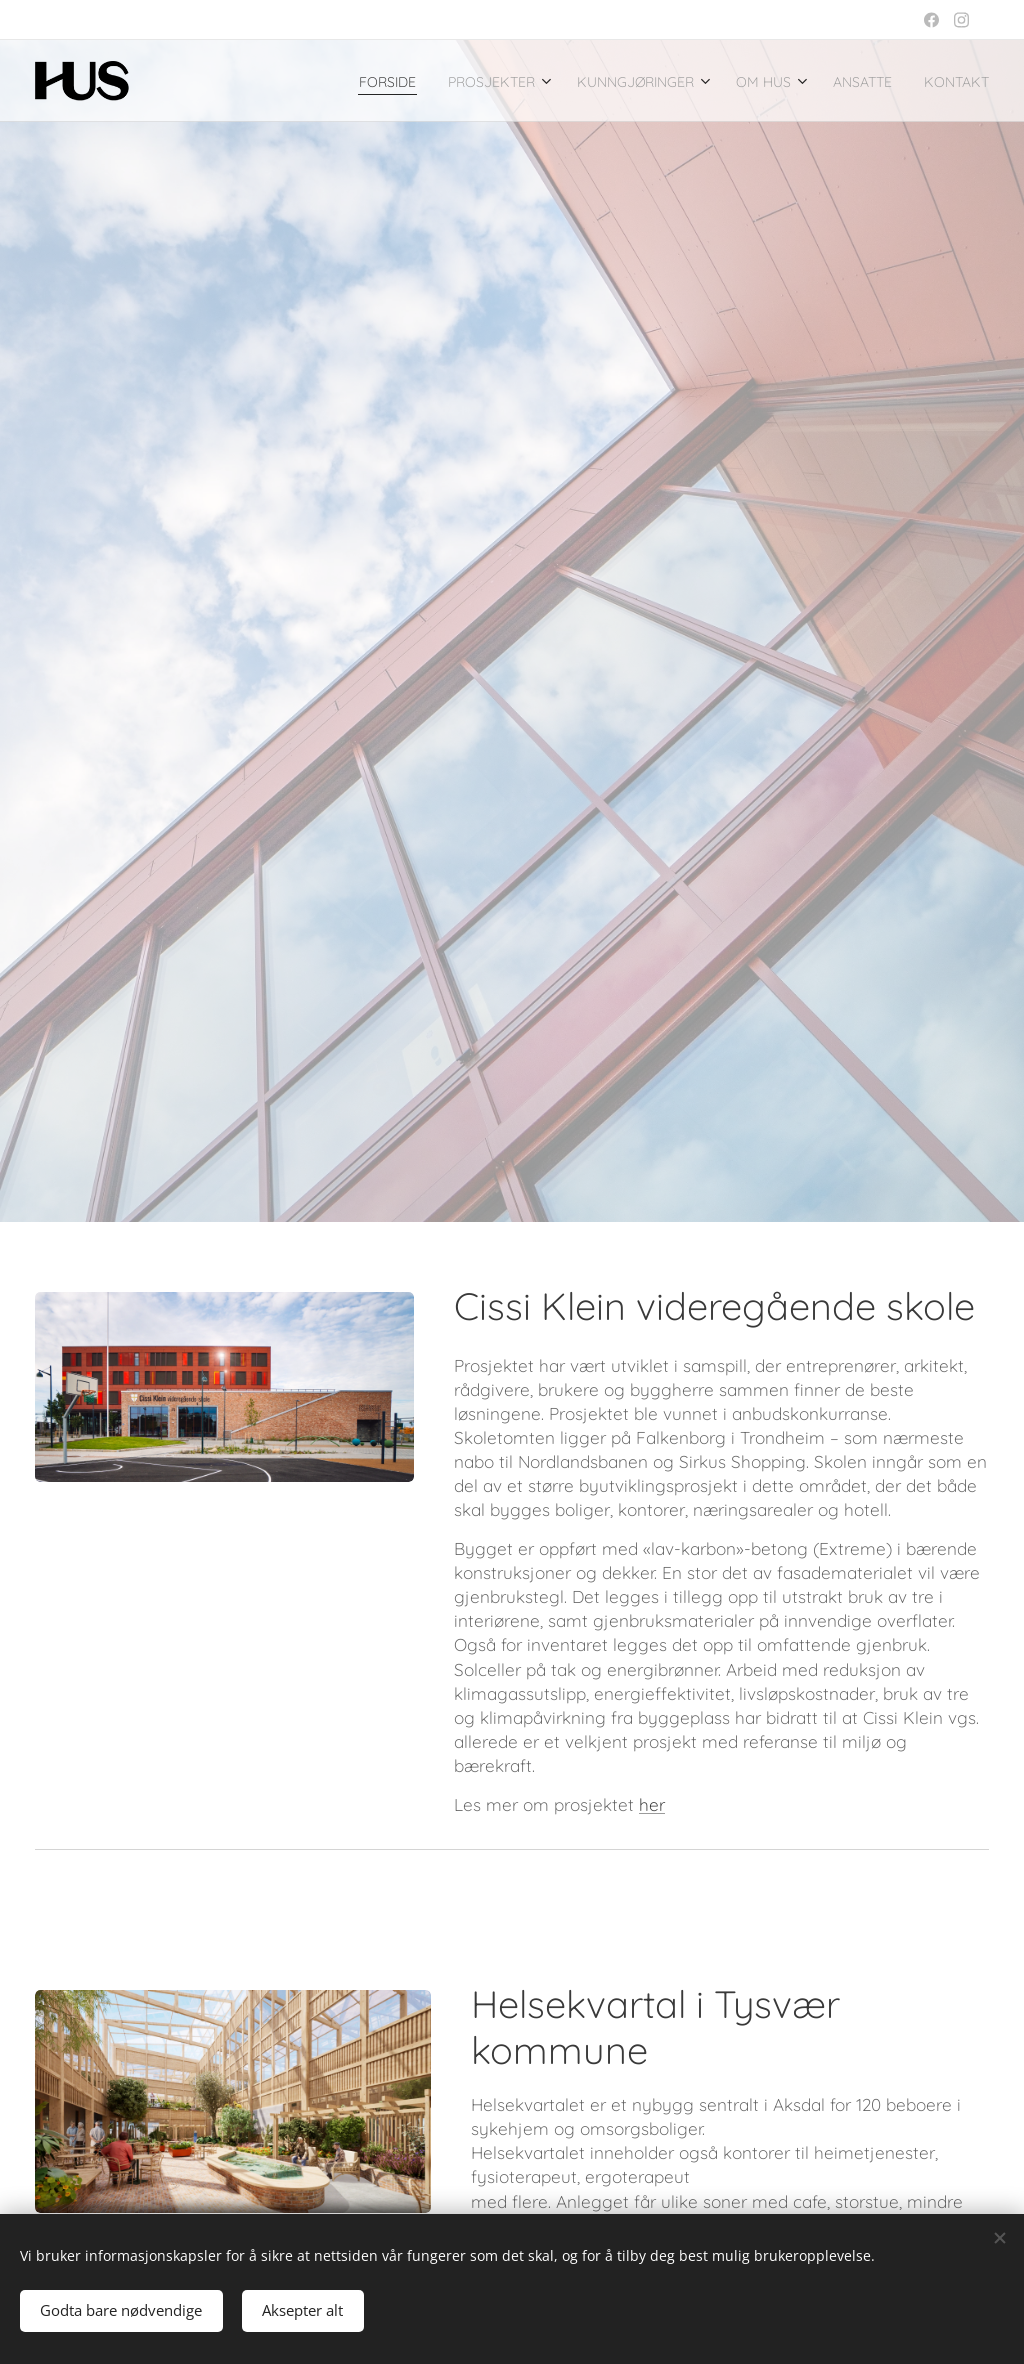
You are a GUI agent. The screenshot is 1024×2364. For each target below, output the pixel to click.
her (652, 1804)
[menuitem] (292, 81)
